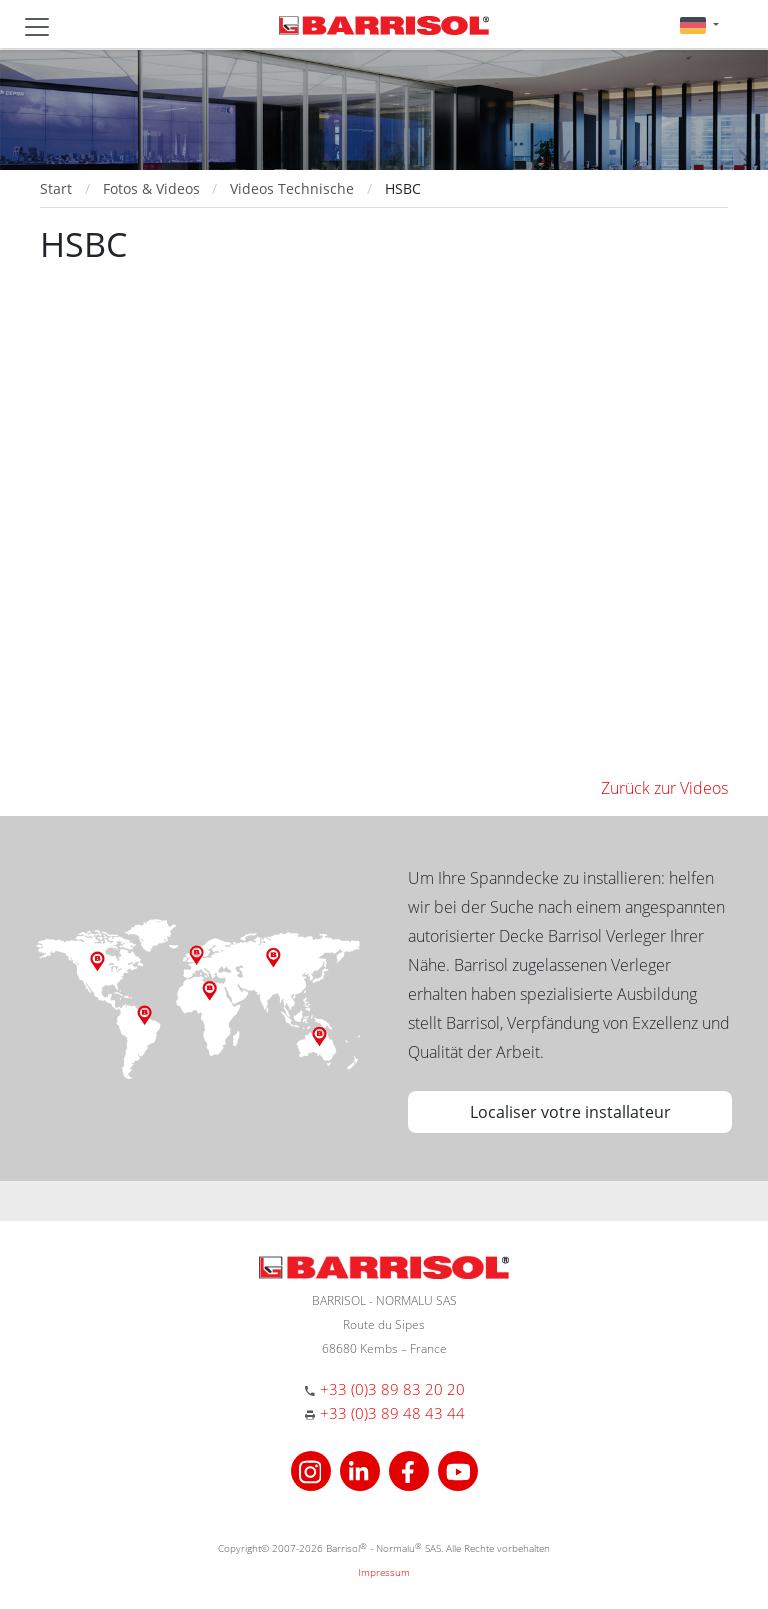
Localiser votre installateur (570, 1112)
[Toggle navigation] (37, 27)
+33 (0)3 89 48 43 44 (392, 1413)
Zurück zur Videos (664, 788)
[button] (699, 24)
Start (56, 188)
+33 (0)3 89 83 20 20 (392, 1389)
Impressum (384, 1572)
